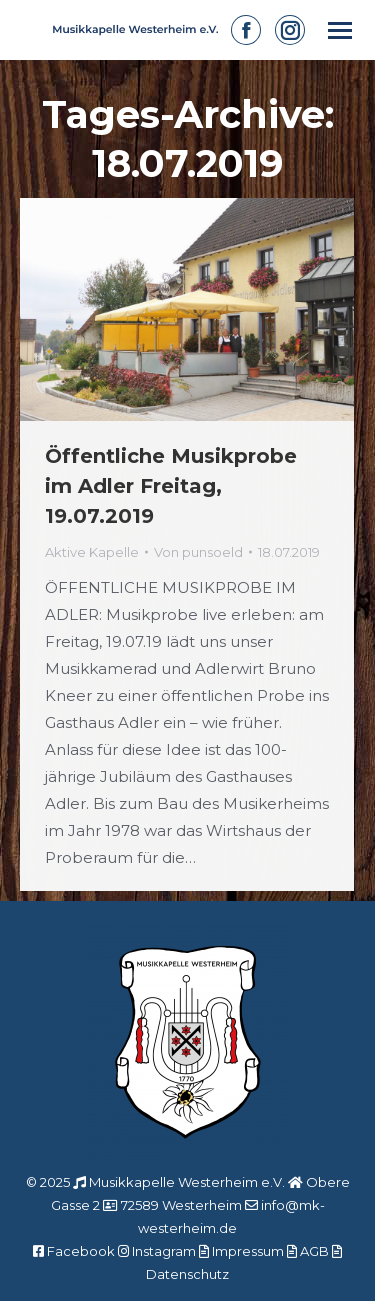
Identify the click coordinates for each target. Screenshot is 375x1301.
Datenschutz (187, 1274)
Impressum (248, 1251)
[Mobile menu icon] (340, 30)
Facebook (81, 1251)
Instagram (164, 1251)
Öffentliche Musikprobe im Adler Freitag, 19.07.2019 (171, 486)
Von (198, 552)
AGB (314, 1251)
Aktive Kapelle (92, 552)
